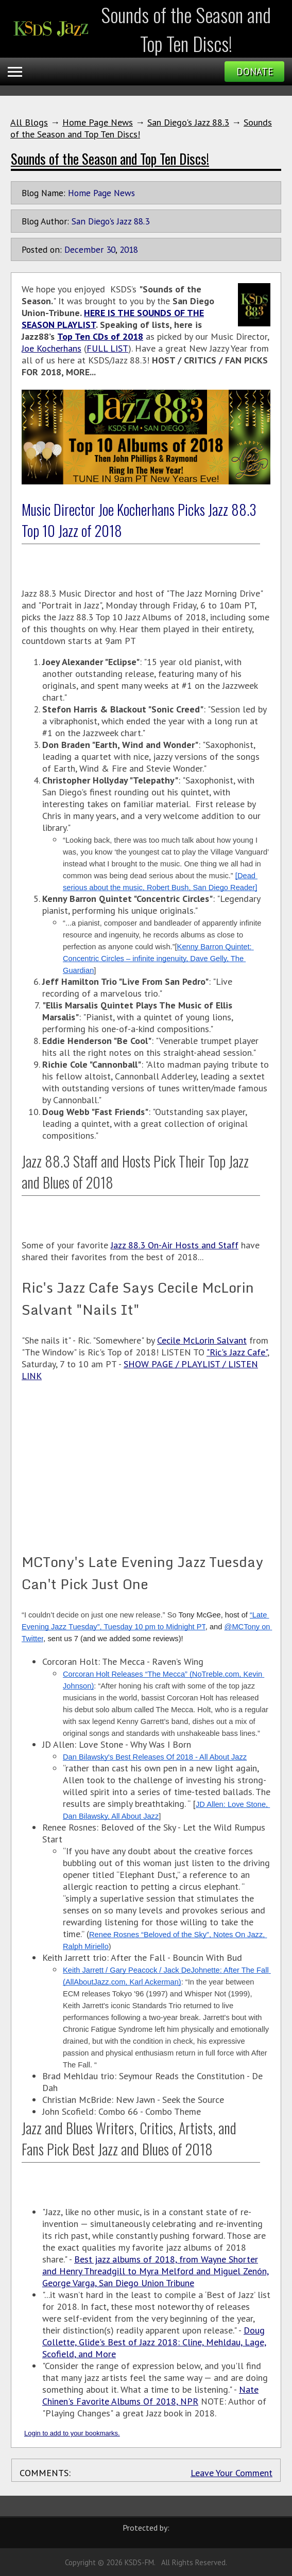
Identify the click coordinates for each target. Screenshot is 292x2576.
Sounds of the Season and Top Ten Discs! (110, 158)
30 (110, 249)
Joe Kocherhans (51, 348)
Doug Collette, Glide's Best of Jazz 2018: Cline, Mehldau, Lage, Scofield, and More (154, 2342)
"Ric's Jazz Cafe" (237, 1352)
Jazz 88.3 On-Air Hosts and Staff (174, 1245)
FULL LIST (107, 348)
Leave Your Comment (231, 2473)
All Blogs (29, 122)
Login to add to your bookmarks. (72, 2433)
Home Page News (97, 122)
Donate (254, 71)
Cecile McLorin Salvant (202, 1340)
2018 (128, 249)
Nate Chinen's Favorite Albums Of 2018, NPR (150, 2395)
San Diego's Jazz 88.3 (188, 122)
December (84, 249)
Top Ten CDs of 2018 (100, 336)
